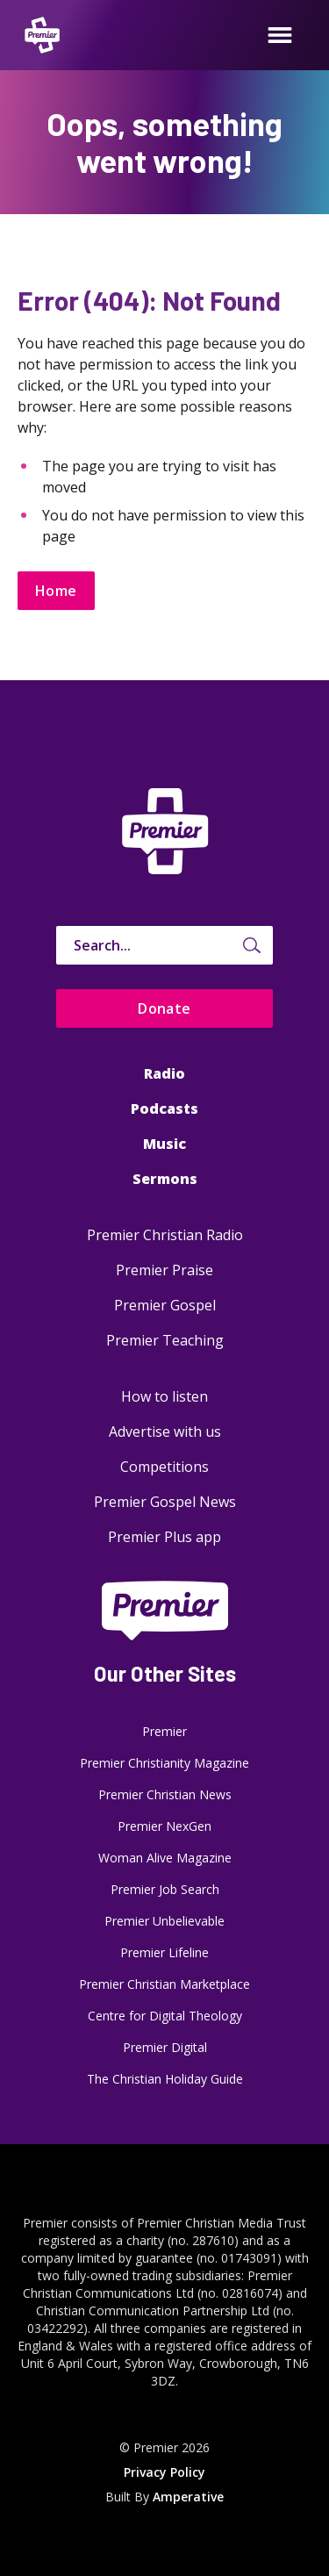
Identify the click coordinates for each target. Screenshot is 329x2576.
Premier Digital (165, 2047)
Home (56, 590)
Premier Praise (164, 1270)
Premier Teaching (165, 1340)
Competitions (164, 1466)
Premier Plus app (164, 1536)
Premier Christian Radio (165, 1235)
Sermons (164, 1178)
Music (164, 1143)
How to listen (164, 1396)
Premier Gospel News (165, 1501)
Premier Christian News (165, 1794)
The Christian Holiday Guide (165, 2078)
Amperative (188, 2496)
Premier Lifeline (164, 1952)
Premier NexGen (164, 1826)
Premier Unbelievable (164, 1920)
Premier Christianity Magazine (164, 1762)
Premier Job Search (165, 1889)
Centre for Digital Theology (165, 2015)
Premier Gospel (165, 1305)
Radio (164, 1073)
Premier (164, 1731)
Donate (164, 1008)
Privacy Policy (164, 2472)
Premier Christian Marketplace (164, 1984)
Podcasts (164, 1108)
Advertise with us (165, 1431)
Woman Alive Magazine (165, 1857)
